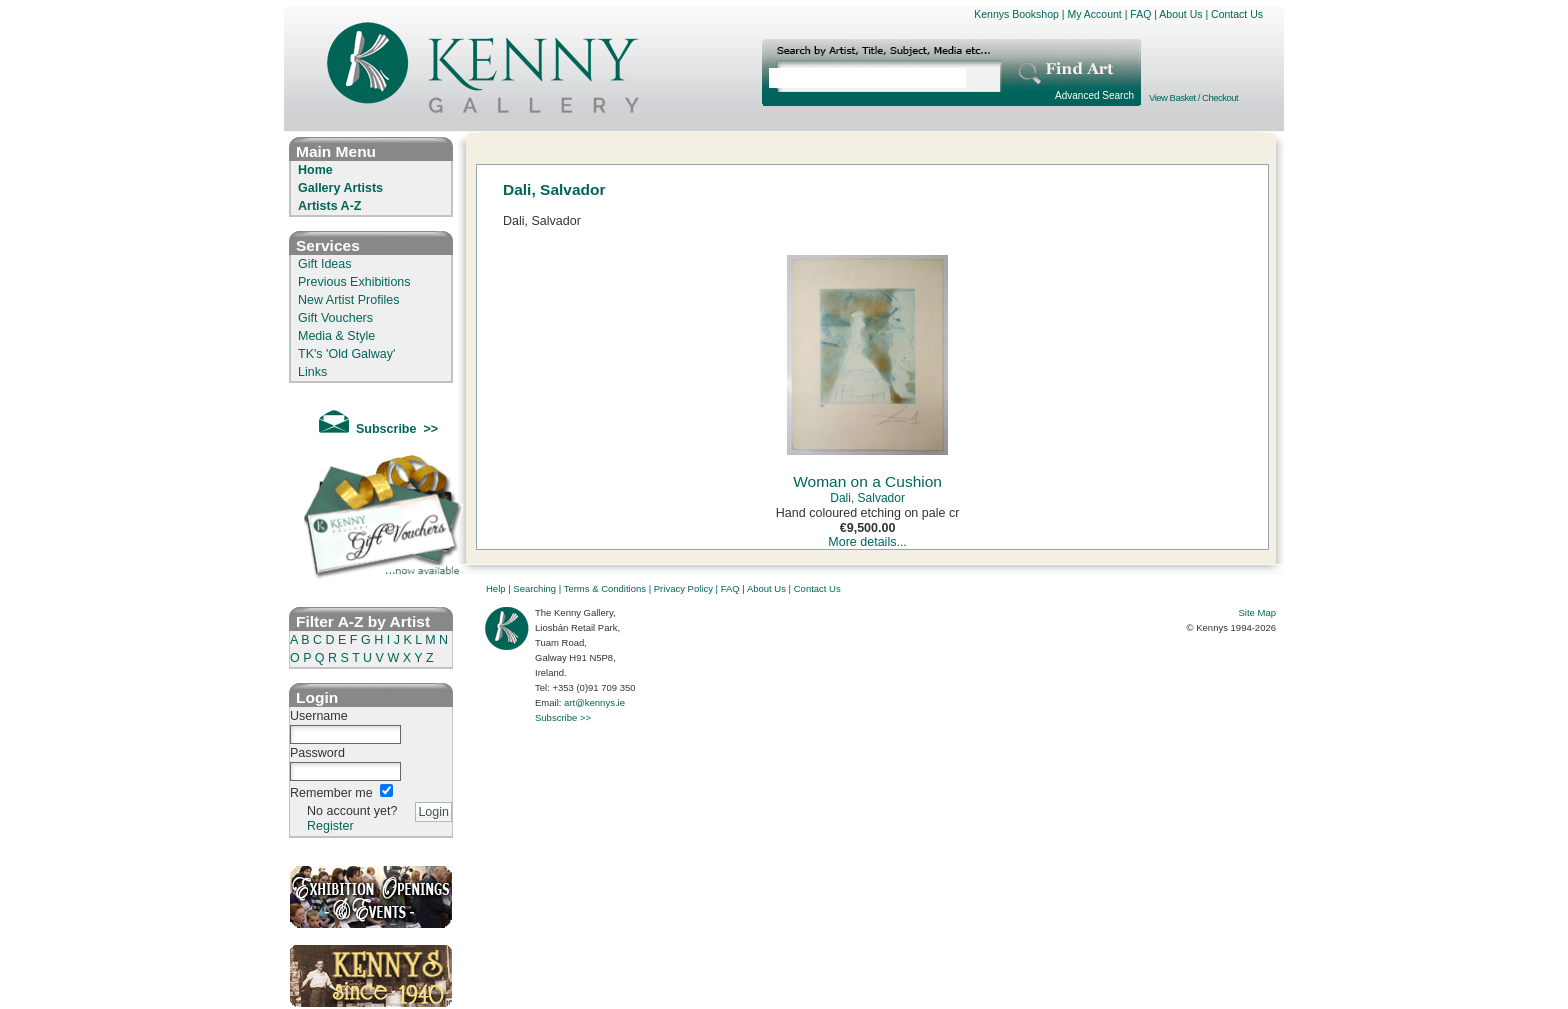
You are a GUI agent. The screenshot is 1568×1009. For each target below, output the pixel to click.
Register (330, 826)
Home (315, 170)
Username (319, 716)
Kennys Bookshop (1016, 14)
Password (317, 753)
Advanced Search (1094, 95)
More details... (867, 542)
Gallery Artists (340, 188)
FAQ (1140, 14)
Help (496, 588)
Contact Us (1237, 14)
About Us (1180, 14)
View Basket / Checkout (1193, 97)
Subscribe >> (563, 717)
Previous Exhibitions (354, 282)
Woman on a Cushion (867, 481)
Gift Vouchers (335, 318)
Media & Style (336, 336)
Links (312, 372)
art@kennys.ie (594, 702)
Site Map (1258, 612)
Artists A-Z (329, 206)
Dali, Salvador (867, 498)
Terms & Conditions (605, 588)
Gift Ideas (325, 264)
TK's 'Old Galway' (346, 354)
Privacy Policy (683, 588)
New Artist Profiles (348, 300)
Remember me (331, 793)
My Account (1094, 14)
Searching (534, 588)
